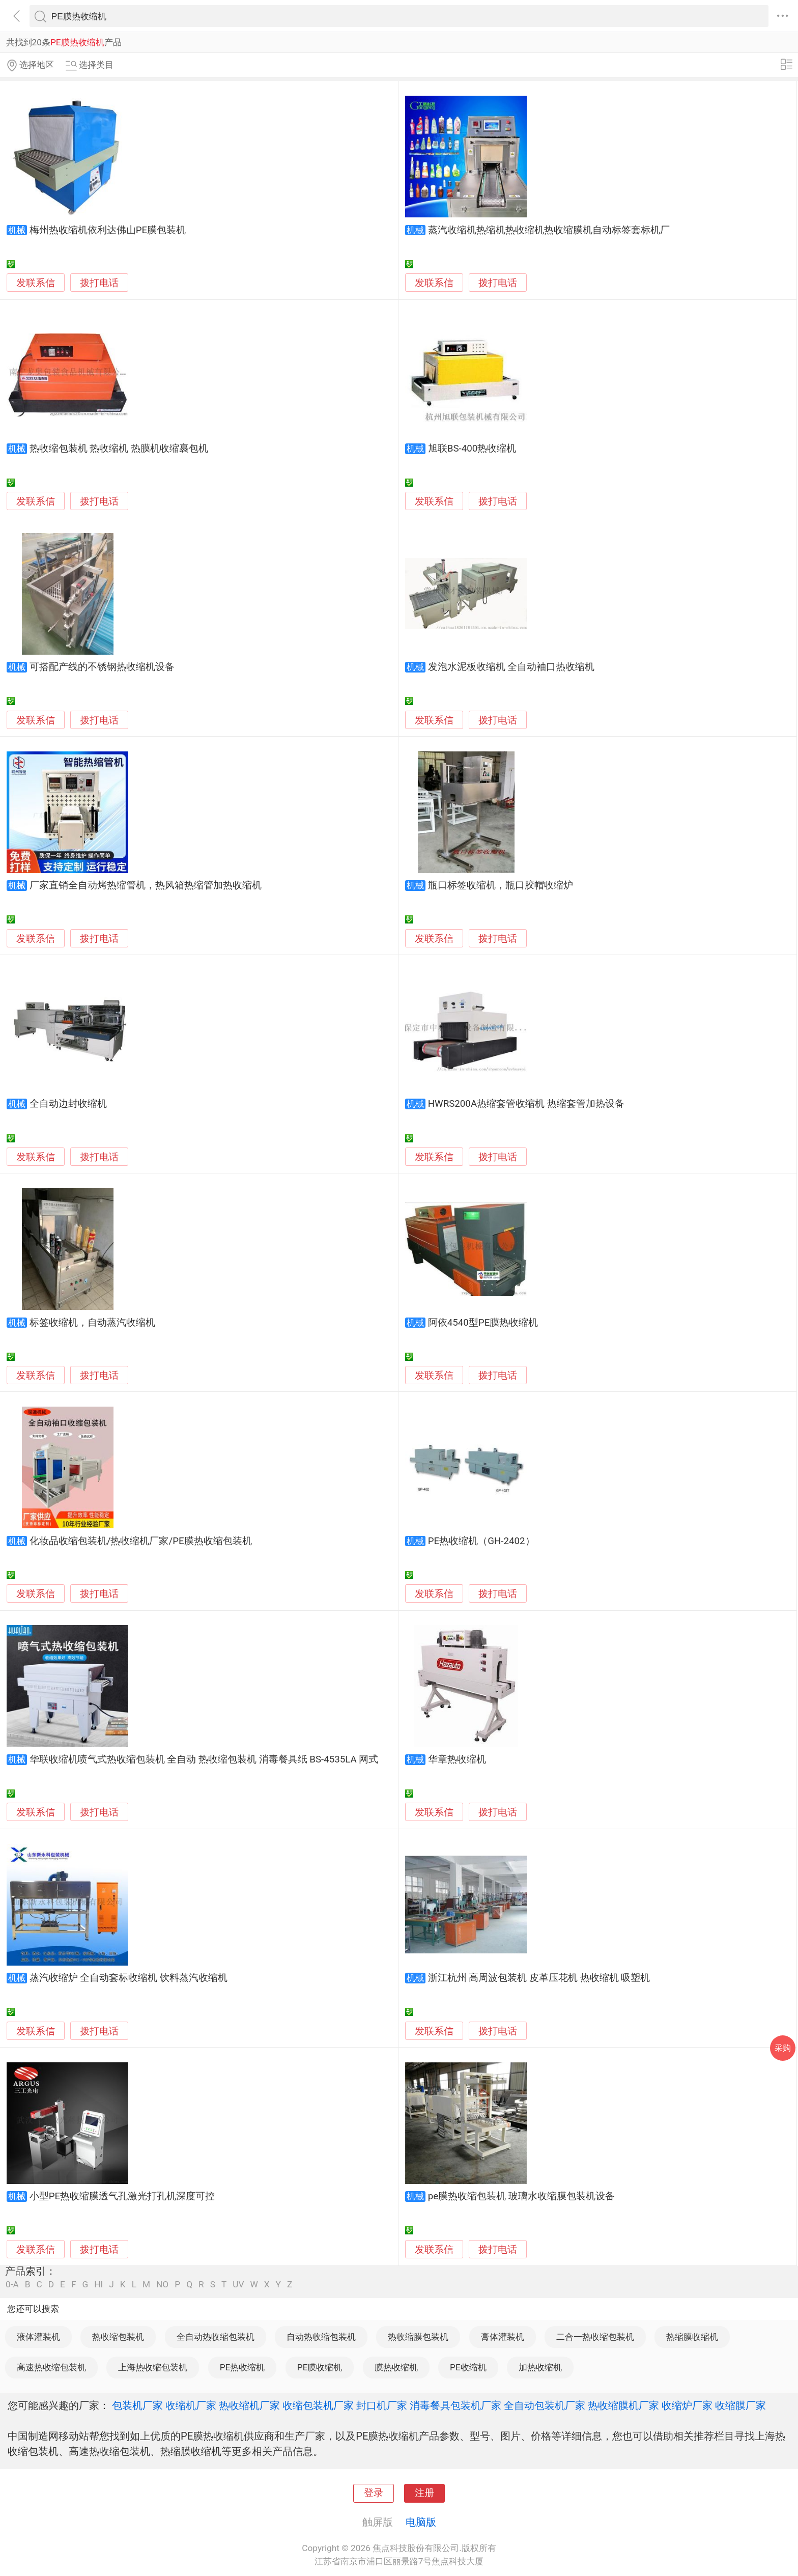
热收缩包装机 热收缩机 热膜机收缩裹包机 (119, 448)
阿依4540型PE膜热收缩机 (483, 1322)
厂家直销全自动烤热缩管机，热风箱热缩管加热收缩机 (146, 885)
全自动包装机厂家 (544, 2405)
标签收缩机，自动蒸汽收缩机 (92, 1322)
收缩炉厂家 (687, 2405)
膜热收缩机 (396, 2367)
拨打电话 (99, 282)
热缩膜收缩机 (692, 2337)
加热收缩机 (540, 2367)
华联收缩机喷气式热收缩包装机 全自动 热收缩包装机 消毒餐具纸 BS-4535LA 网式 (204, 1759)
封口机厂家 (381, 2405)
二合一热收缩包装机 (595, 2337)
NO (162, 2284)
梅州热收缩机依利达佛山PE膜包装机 (108, 230)
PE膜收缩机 (320, 2367)
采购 (783, 2048)
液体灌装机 (38, 2337)
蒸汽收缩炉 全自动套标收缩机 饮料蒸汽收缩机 (128, 1977)
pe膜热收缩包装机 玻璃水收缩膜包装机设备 (521, 2196)
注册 (424, 2493)
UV (238, 2284)
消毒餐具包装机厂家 (455, 2405)
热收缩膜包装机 (418, 2337)
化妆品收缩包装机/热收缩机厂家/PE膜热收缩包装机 (141, 1541)
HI (98, 2284)
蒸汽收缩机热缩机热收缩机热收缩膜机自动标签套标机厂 (549, 230)
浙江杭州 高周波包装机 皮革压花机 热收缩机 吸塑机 (539, 1977)
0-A (12, 2284)
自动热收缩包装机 (321, 2337)
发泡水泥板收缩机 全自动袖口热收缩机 (511, 667)
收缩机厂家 (190, 2405)
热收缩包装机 (118, 2337)
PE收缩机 (468, 2367)
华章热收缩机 (457, 1759)
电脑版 (421, 2522)
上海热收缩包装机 (152, 2367)
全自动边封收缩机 (68, 1103)
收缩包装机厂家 (318, 2405)
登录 (373, 2493)
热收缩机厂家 (249, 2405)
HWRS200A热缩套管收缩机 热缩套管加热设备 (526, 1103)
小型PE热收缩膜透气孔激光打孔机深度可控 (122, 2196)
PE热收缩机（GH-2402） (481, 1541)
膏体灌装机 (502, 2337)
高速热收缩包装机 (51, 2367)
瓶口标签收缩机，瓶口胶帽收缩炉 (500, 885)
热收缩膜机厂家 (623, 2405)
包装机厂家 (137, 2405)
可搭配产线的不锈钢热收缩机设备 (102, 667)
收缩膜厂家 (740, 2405)
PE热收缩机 (242, 2367)
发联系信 (35, 283)
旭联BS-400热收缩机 (472, 448)
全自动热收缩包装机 (215, 2337)
